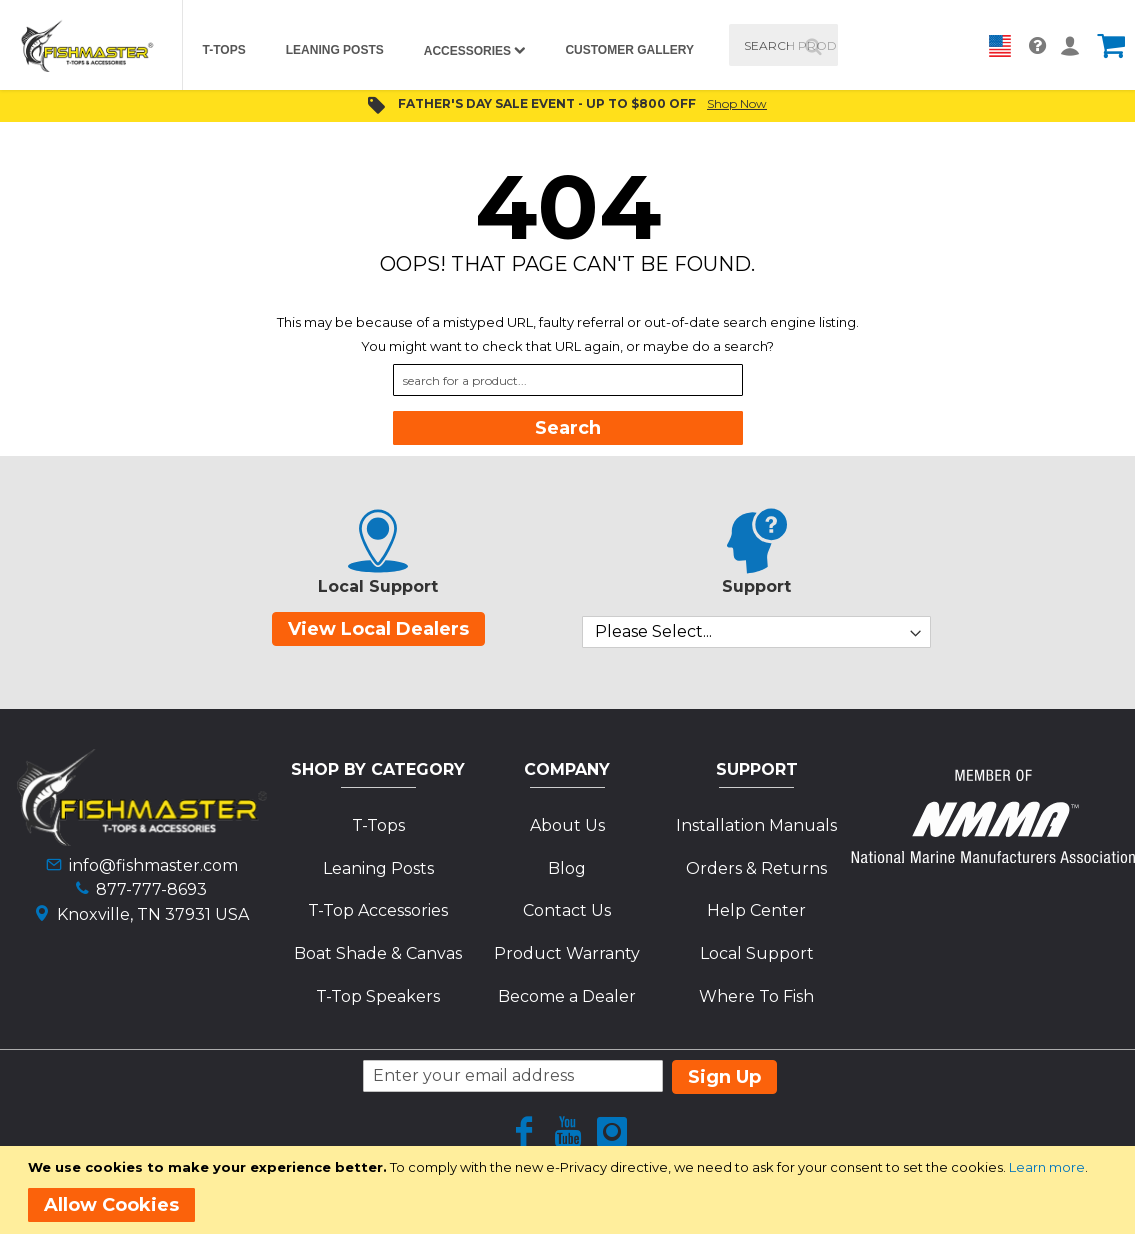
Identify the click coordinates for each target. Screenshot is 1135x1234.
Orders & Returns (756, 868)
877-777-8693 (151, 889)
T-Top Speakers (378, 996)
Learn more (1047, 1167)
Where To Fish (756, 996)
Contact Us (567, 910)
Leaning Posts (378, 868)
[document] (571, 1190)
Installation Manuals (756, 825)
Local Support (757, 953)
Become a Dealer (567, 996)
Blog (567, 868)
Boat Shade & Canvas (378, 953)
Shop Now (737, 103)
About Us (567, 825)
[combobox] (783, 45)
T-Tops (378, 825)
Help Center (756, 910)
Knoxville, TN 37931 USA (153, 914)
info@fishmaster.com (153, 865)
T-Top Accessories (378, 910)
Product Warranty (567, 953)
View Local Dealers (378, 629)
